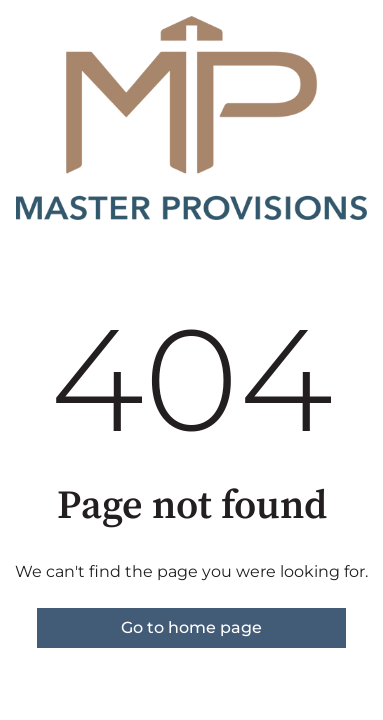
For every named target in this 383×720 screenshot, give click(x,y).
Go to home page (191, 627)
